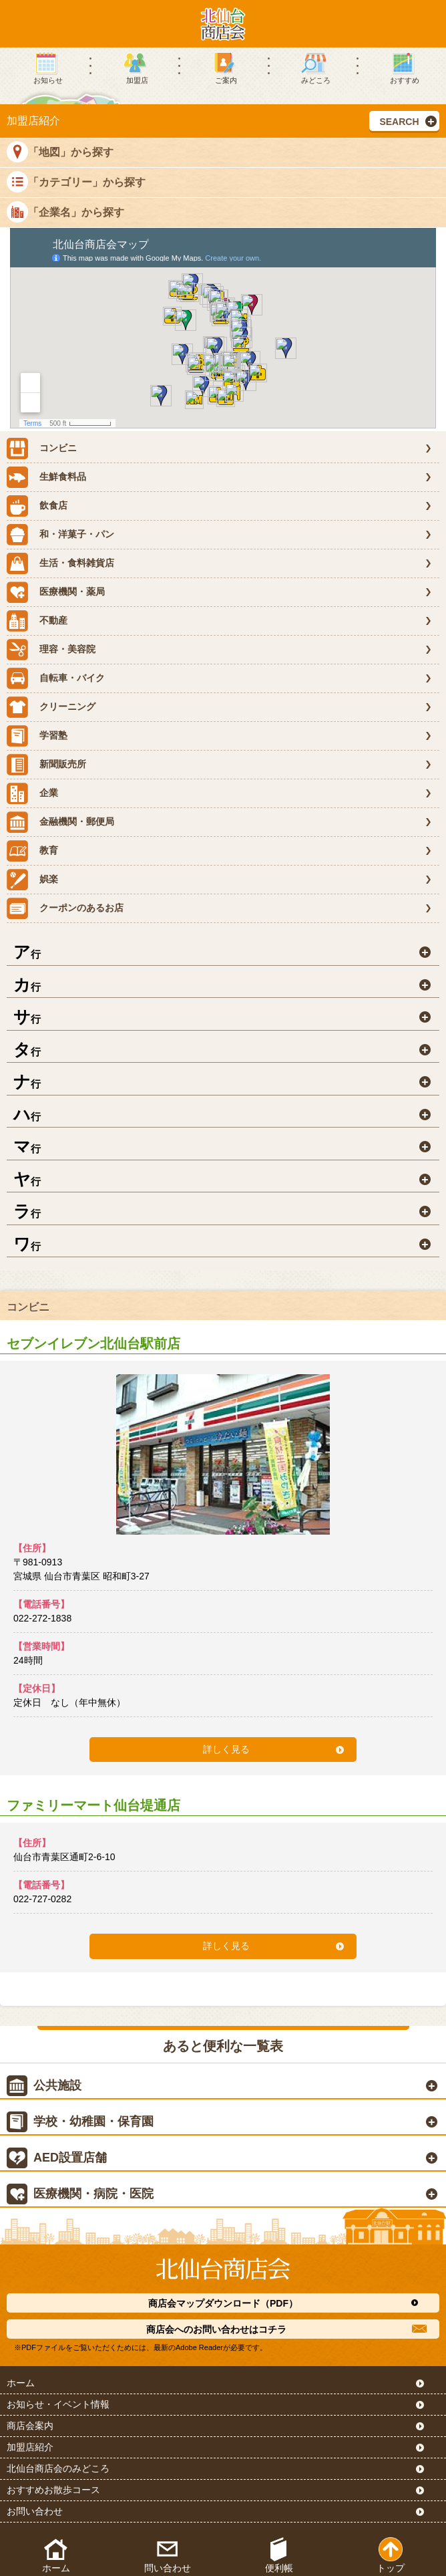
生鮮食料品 (46, 477)
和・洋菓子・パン (60, 534)
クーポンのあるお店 (65, 908)
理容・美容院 (51, 649)
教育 (32, 851)
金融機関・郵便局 (60, 822)
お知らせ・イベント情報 (58, 2404)
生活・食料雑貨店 (60, 563)
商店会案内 (30, 2425)
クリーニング (51, 707)
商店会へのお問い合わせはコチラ (216, 2329)
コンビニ (42, 448)
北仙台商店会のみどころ (58, 2468)
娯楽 (32, 879)
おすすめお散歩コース (53, 2489)
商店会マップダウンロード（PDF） (223, 2303)
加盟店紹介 (30, 2447)
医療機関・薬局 (56, 592)
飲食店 (37, 506)
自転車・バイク (56, 678)
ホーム (21, 2382)
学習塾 (37, 736)
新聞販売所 (46, 764)
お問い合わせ (35, 2511)
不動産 (37, 621)
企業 (32, 793)
